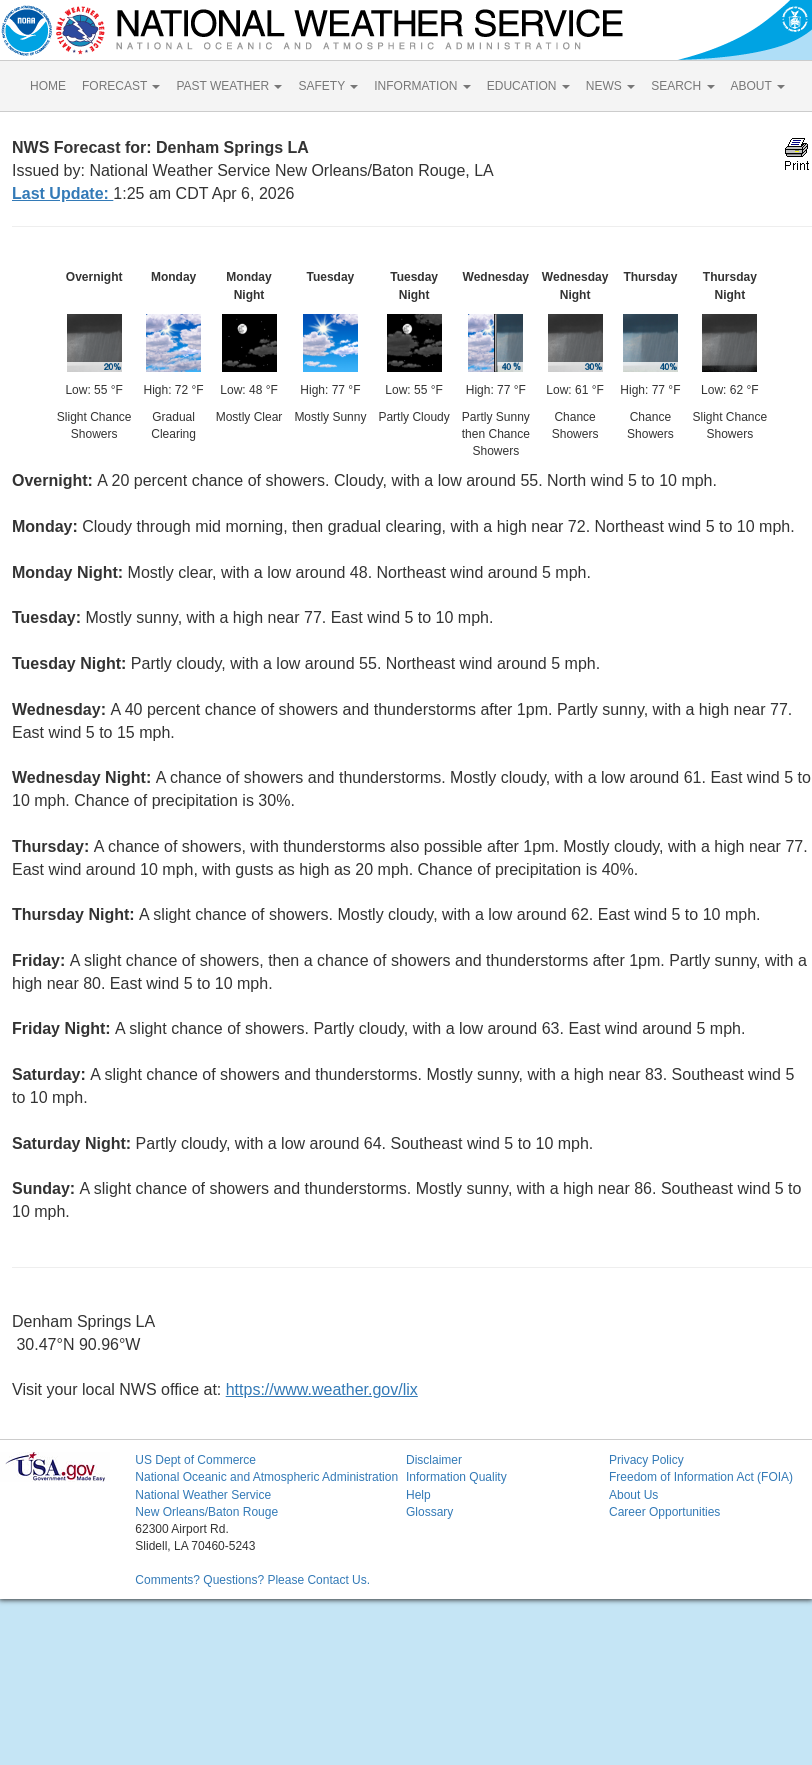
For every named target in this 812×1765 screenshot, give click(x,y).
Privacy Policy (646, 1460)
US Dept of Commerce (195, 1460)
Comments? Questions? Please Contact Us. (252, 1580)
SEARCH (682, 86)
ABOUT (758, 86)
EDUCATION (528, 86)
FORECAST (121, 86)
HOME (48, 86)
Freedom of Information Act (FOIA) (701, 1477)
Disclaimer (434, 1460)
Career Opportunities (664, 1512)
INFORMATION (422, 86)
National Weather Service (203, 1495)
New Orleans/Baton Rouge (206, 1512)
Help (418, 1495)
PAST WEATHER (229, 86)
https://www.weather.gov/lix (322, 1389)
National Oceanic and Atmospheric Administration (266, 1477)
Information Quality (456, 1477)
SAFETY (328, 86)
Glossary (429, 1512)
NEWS (610, 86)
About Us (633, 1495)
